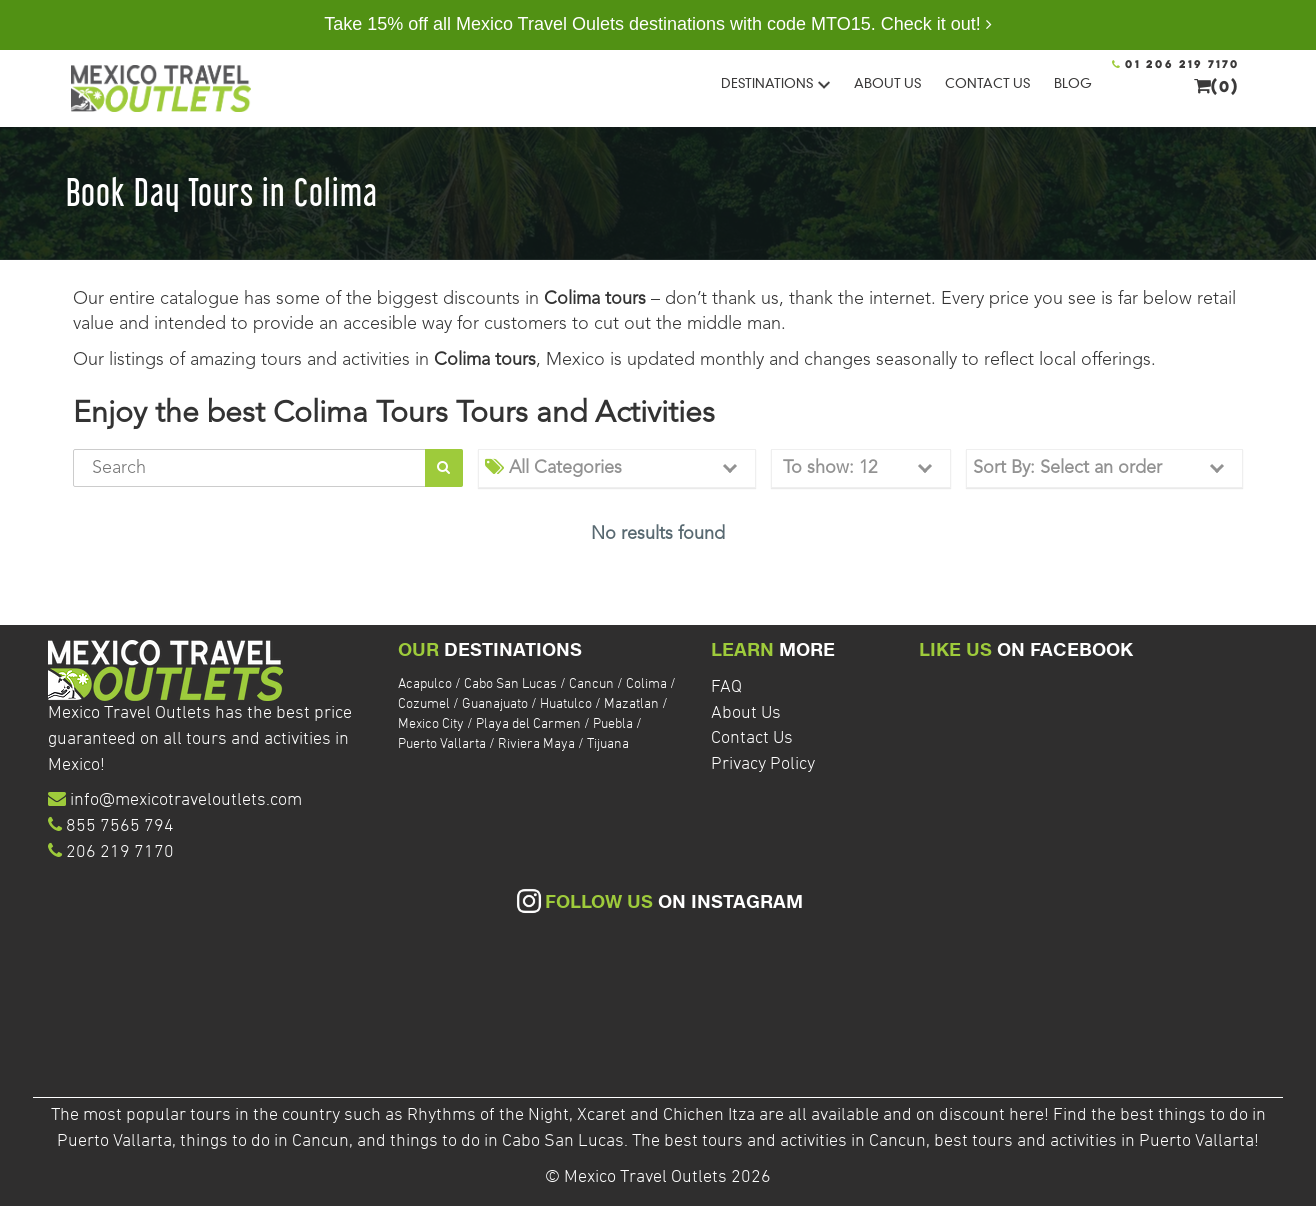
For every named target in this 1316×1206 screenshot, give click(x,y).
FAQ (726, 687)
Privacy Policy (763, 764)
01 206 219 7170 (1176, 64)
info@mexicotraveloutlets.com (186, 800)
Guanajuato (495, 704)
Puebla (613, 724)
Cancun (591, 684)
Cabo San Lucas (510, 684)
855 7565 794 (120, 826)
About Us (746, 713)
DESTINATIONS (775, 83)
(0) (1217, 86)
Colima (646, 684)
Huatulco (566, 704)
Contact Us (752, 738)
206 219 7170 (120, 852)
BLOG (1073, 83)
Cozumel (424, 704)
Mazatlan (631, 704)
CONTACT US (987, 83)
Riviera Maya (536, 744)
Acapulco (425, 684)
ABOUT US (887, 83)
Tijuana (608, 744)
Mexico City (431, 724)
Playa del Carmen (528, 724)
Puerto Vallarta (442, 744)
